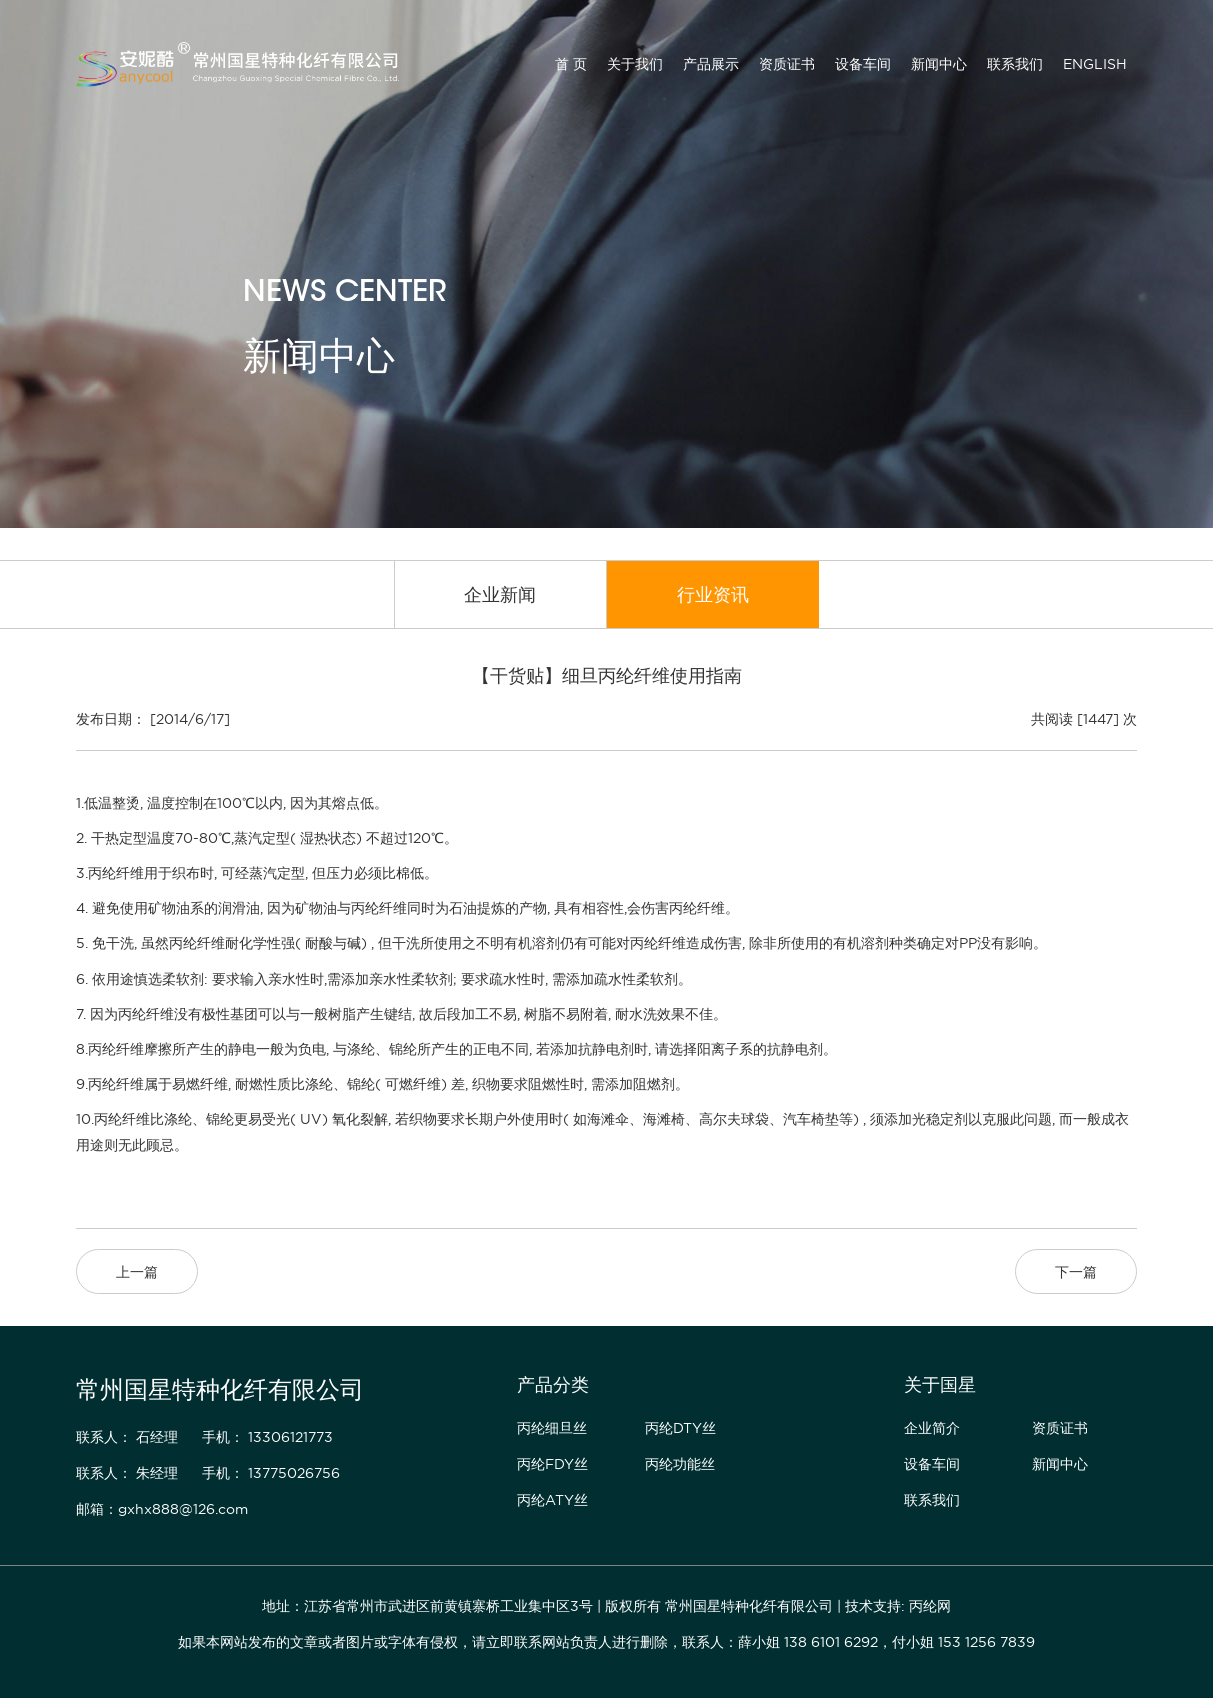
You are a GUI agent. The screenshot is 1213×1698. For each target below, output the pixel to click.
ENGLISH (1095, 64)
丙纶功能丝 (680, 1464)
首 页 (571, 64)
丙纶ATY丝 (552, 1500)
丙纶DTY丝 (680, 1428)
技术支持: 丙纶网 (898, 1606)
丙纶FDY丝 (552, 1464)
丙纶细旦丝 (552, 1428)
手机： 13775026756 (271, 1473)
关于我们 (635, 64)
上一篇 (137, 1272)
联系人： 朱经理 (127, 1473)
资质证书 (787, 64)
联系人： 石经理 (127, 1437)
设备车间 (863, 64)
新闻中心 (939, 64)
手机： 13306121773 (267, 1437)
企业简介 (932, 1428)
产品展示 (711, 64)
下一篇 (1076, 1272)
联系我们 (1015, 64)
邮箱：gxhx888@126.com (162, 1509)
